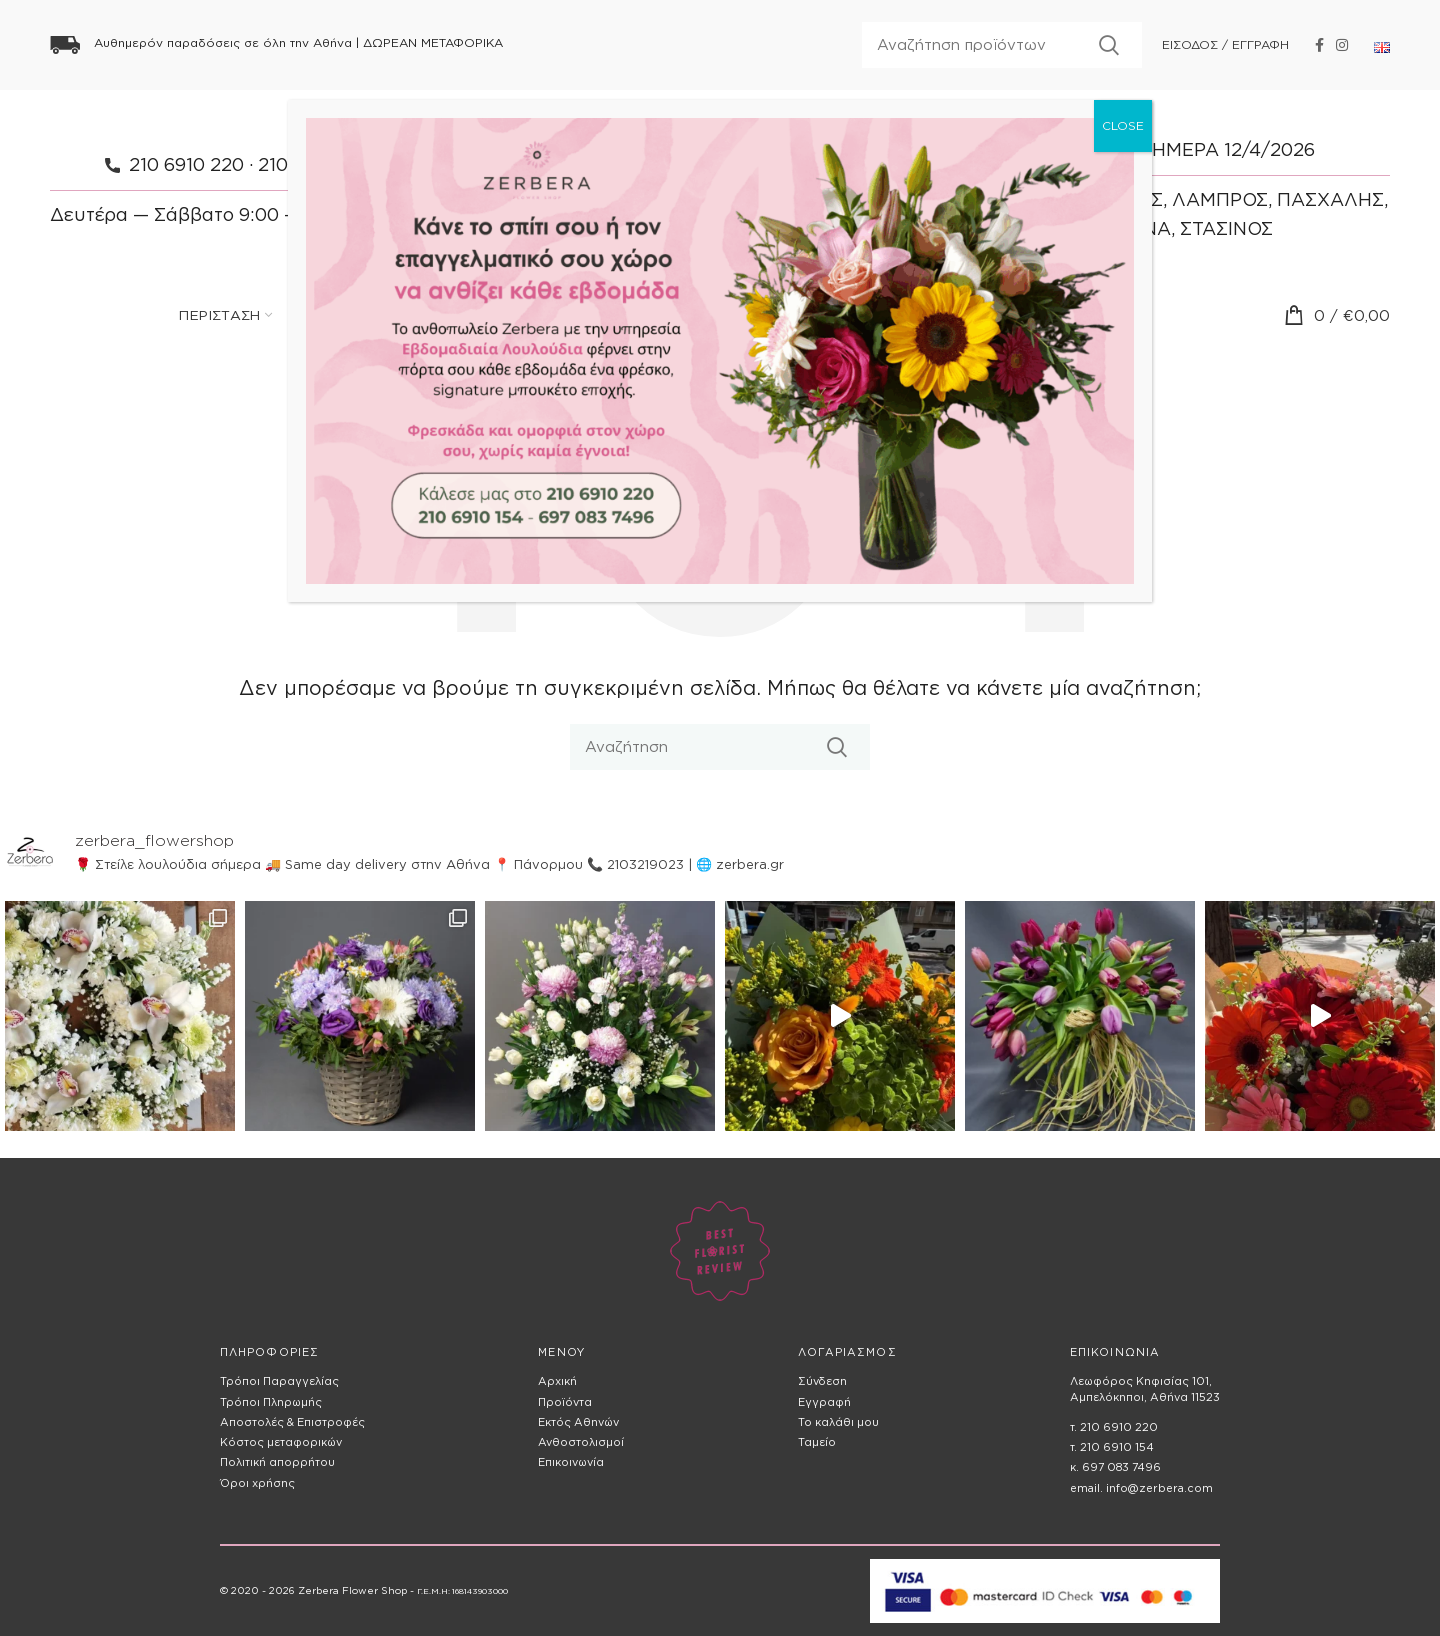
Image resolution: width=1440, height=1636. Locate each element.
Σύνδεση (822, 1381)
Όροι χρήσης (257, 1483)
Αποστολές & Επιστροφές (292, 1422)
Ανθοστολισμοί (581, 1442)
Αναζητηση (1109, 45)
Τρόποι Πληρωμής (271, 1402)
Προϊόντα (565, 1402)
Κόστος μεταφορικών (281, 1442)
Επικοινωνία (571, 1462)
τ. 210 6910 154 (1112, 1447)
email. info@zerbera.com (1141, 1488)
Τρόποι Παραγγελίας (279, 1381)
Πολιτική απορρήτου (277, 1462)
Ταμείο (817, 1442)
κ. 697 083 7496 (1115, 1467)
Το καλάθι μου (838, 1422)
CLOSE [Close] (1123, 125)
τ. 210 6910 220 (1114, 1427)
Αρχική (557, 1381)
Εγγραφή (824, 1402)
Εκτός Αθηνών (578, 1422)
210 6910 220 (186, 164)
